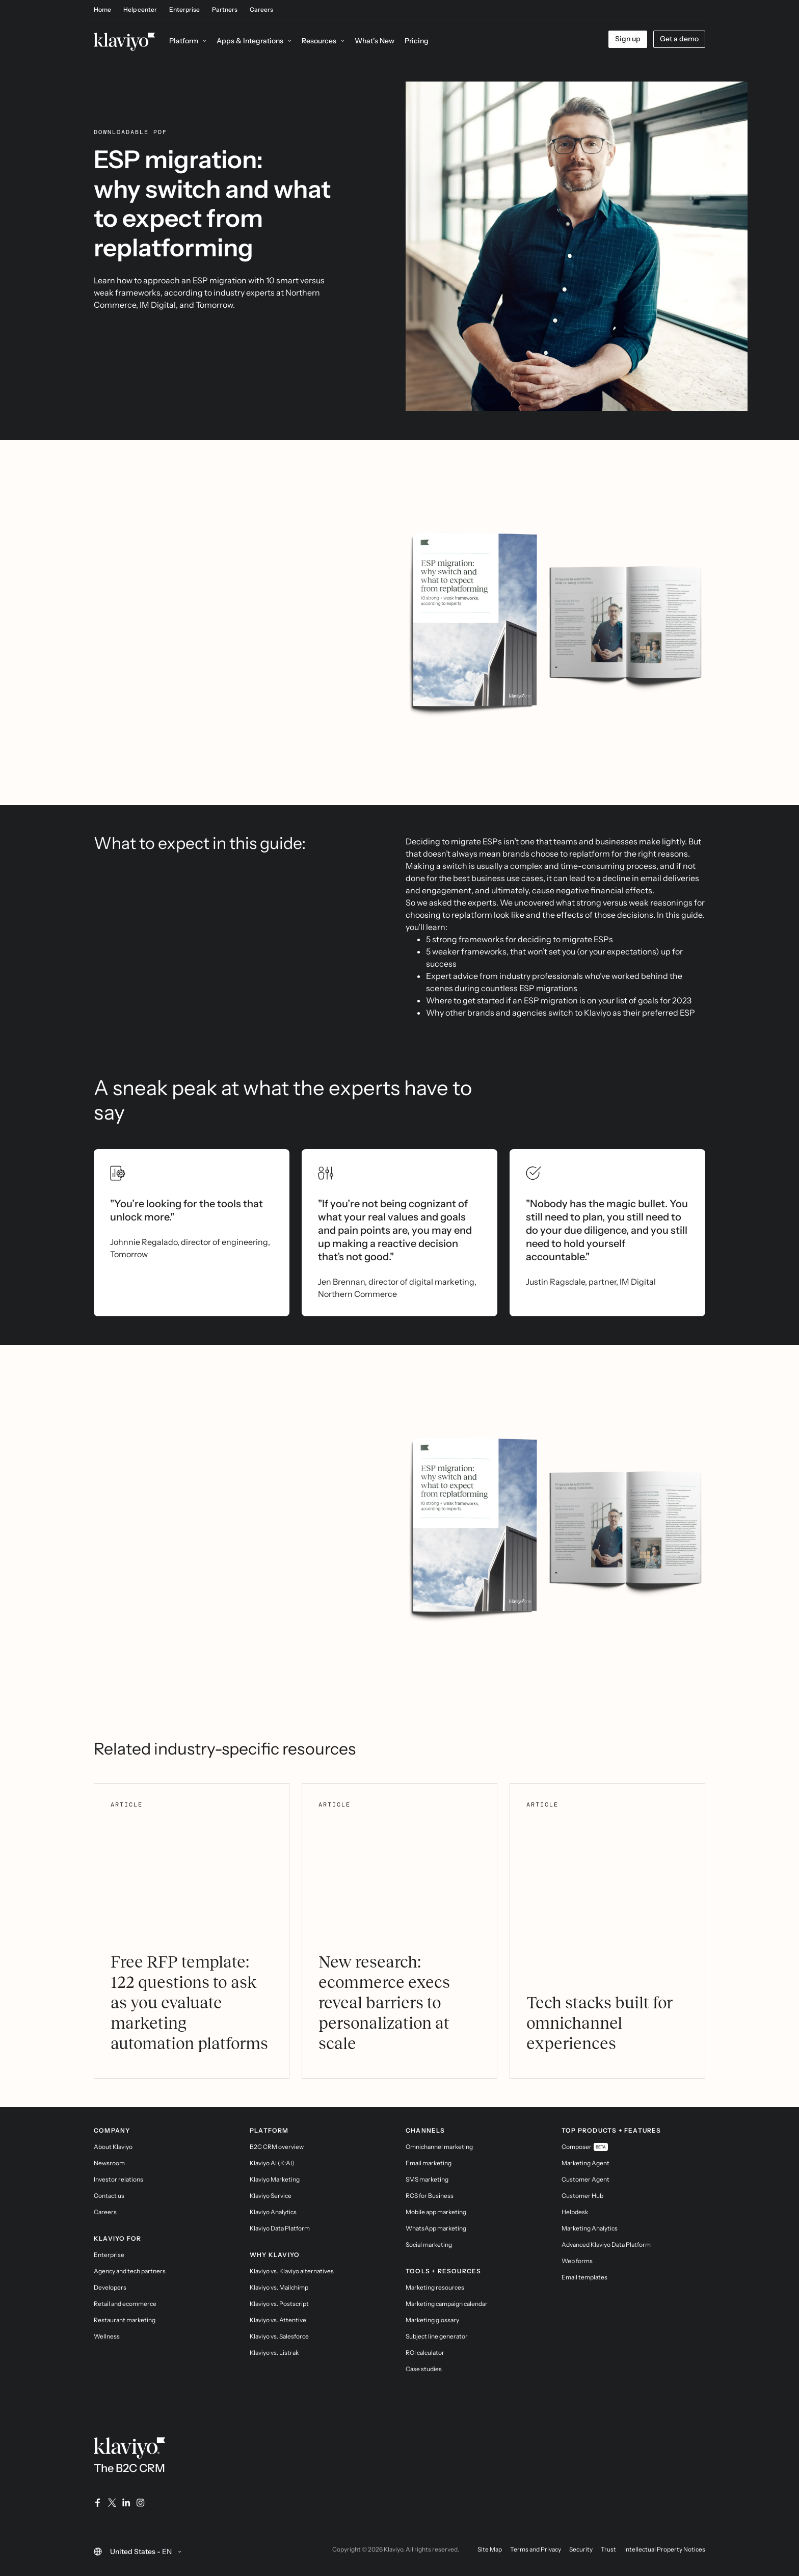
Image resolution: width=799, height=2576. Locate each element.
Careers (261, 10)
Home (102, 10)
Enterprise (184, 10)
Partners (224, 10)
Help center (140, 10)
